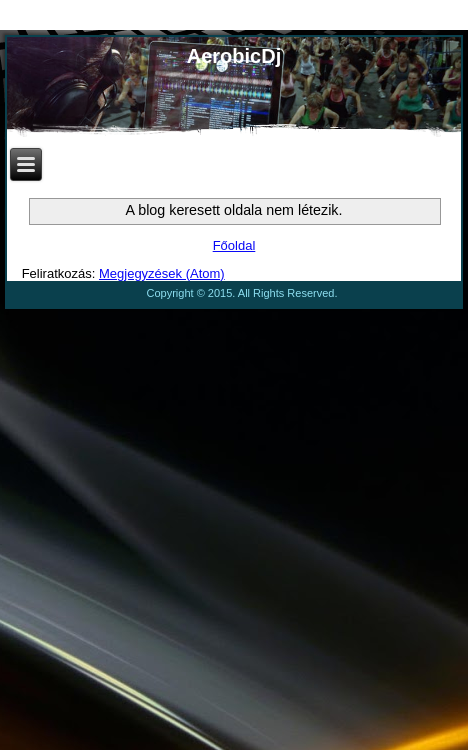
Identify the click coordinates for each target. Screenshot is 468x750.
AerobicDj (234, 56)
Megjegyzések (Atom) (162, 273)
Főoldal (234, 245)
